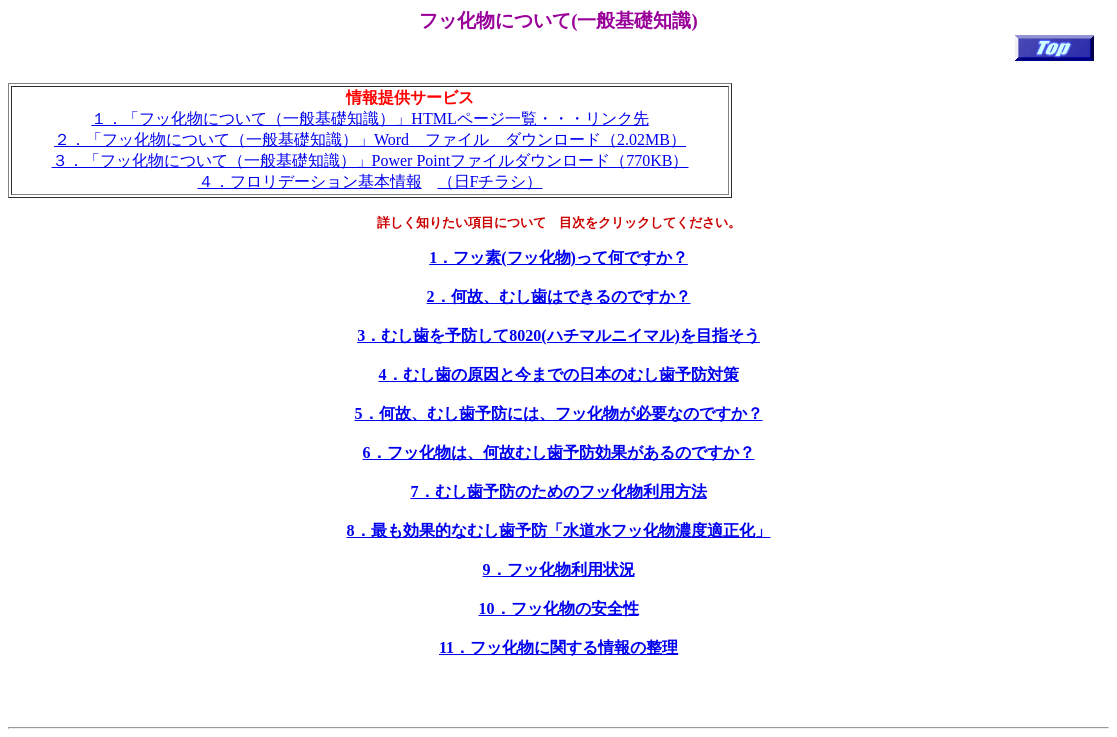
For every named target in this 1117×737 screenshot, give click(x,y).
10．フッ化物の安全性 (559, 608)
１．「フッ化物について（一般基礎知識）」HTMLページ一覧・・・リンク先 (369, 118)
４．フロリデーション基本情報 (310, 181)
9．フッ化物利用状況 (559, 569)
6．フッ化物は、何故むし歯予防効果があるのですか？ (559, 452)
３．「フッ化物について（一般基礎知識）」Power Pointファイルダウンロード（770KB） (370, 160)
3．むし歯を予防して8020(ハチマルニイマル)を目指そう (558, 335)
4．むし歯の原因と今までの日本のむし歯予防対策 (559, 374)
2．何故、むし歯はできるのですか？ (559, 296)
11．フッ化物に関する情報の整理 (558, 647)
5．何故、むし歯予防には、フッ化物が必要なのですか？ (559, 413)
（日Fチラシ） (490, 181)
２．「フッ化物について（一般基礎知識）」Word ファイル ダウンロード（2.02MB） (370, 139)
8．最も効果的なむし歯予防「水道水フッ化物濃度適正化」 (559, 530)
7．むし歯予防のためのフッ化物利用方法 (559, 491)
